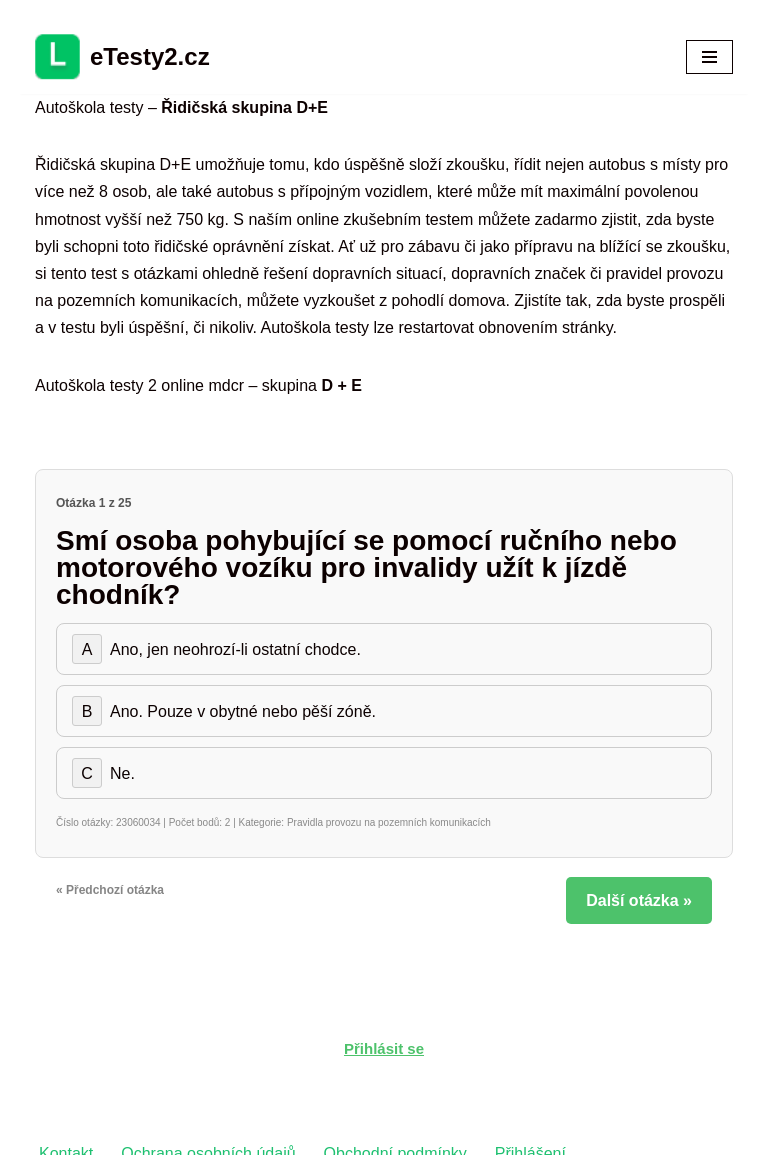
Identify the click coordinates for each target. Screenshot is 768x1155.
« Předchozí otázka (110, 890)
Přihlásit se (384, 1048)
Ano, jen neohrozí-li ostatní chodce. (216, 649)
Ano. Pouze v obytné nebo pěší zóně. (224, 711)
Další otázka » (639, 900)
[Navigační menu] (709, 57)
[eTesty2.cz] (122, 57)
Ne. (103, 773)
